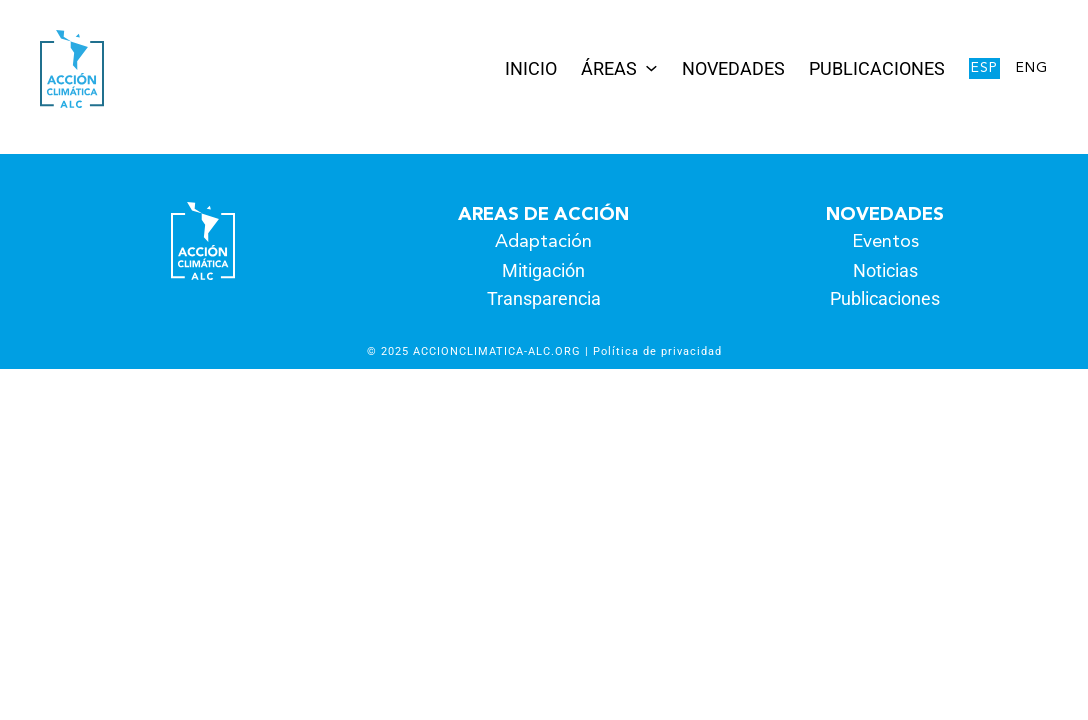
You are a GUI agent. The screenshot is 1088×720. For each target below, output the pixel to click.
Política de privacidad (657, 351)
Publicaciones (885, 298)
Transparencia (544, 298)
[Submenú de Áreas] (651, 66)
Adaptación (543, 242)
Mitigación (543, 270)
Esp (984, 68)
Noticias (885, 270)
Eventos (885, 242)
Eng (1032, 68)
